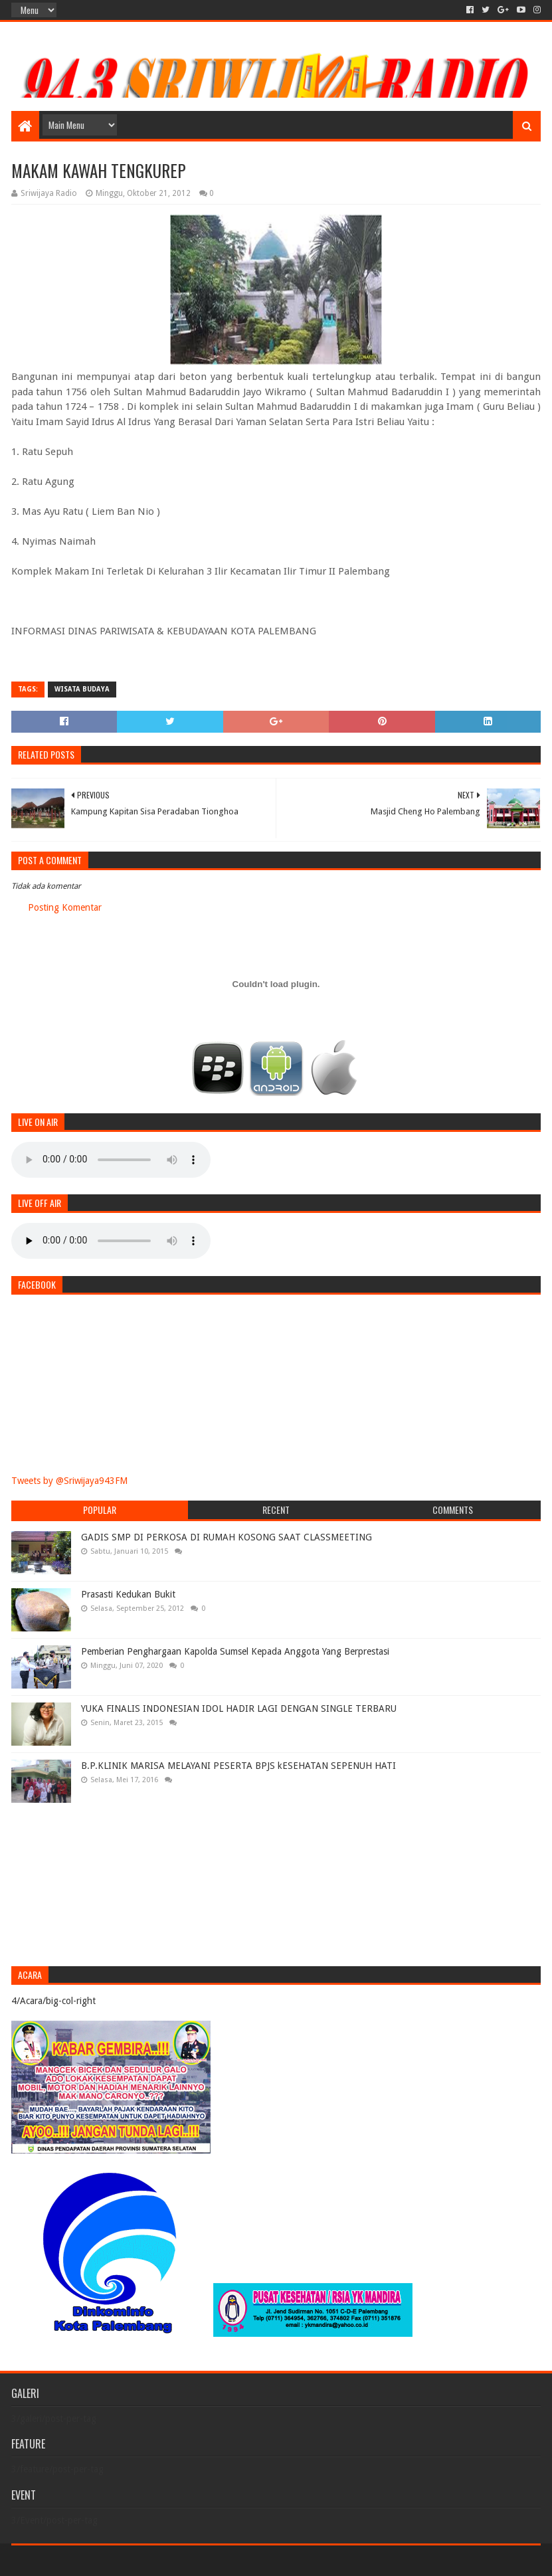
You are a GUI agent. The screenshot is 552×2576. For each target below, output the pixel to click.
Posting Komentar (65, 907)
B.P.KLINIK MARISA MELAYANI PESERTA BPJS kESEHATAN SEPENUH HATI (238, 1765)
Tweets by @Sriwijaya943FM (69, 1480)
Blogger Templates (161, 2560)
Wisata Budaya (82, 689)
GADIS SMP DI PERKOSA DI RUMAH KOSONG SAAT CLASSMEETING (226, 1537)
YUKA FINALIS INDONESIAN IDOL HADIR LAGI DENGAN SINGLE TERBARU (239, 1708)
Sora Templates (85, 2560)
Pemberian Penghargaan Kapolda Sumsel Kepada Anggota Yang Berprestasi (235, 1651)
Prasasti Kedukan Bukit (128, 1594)
